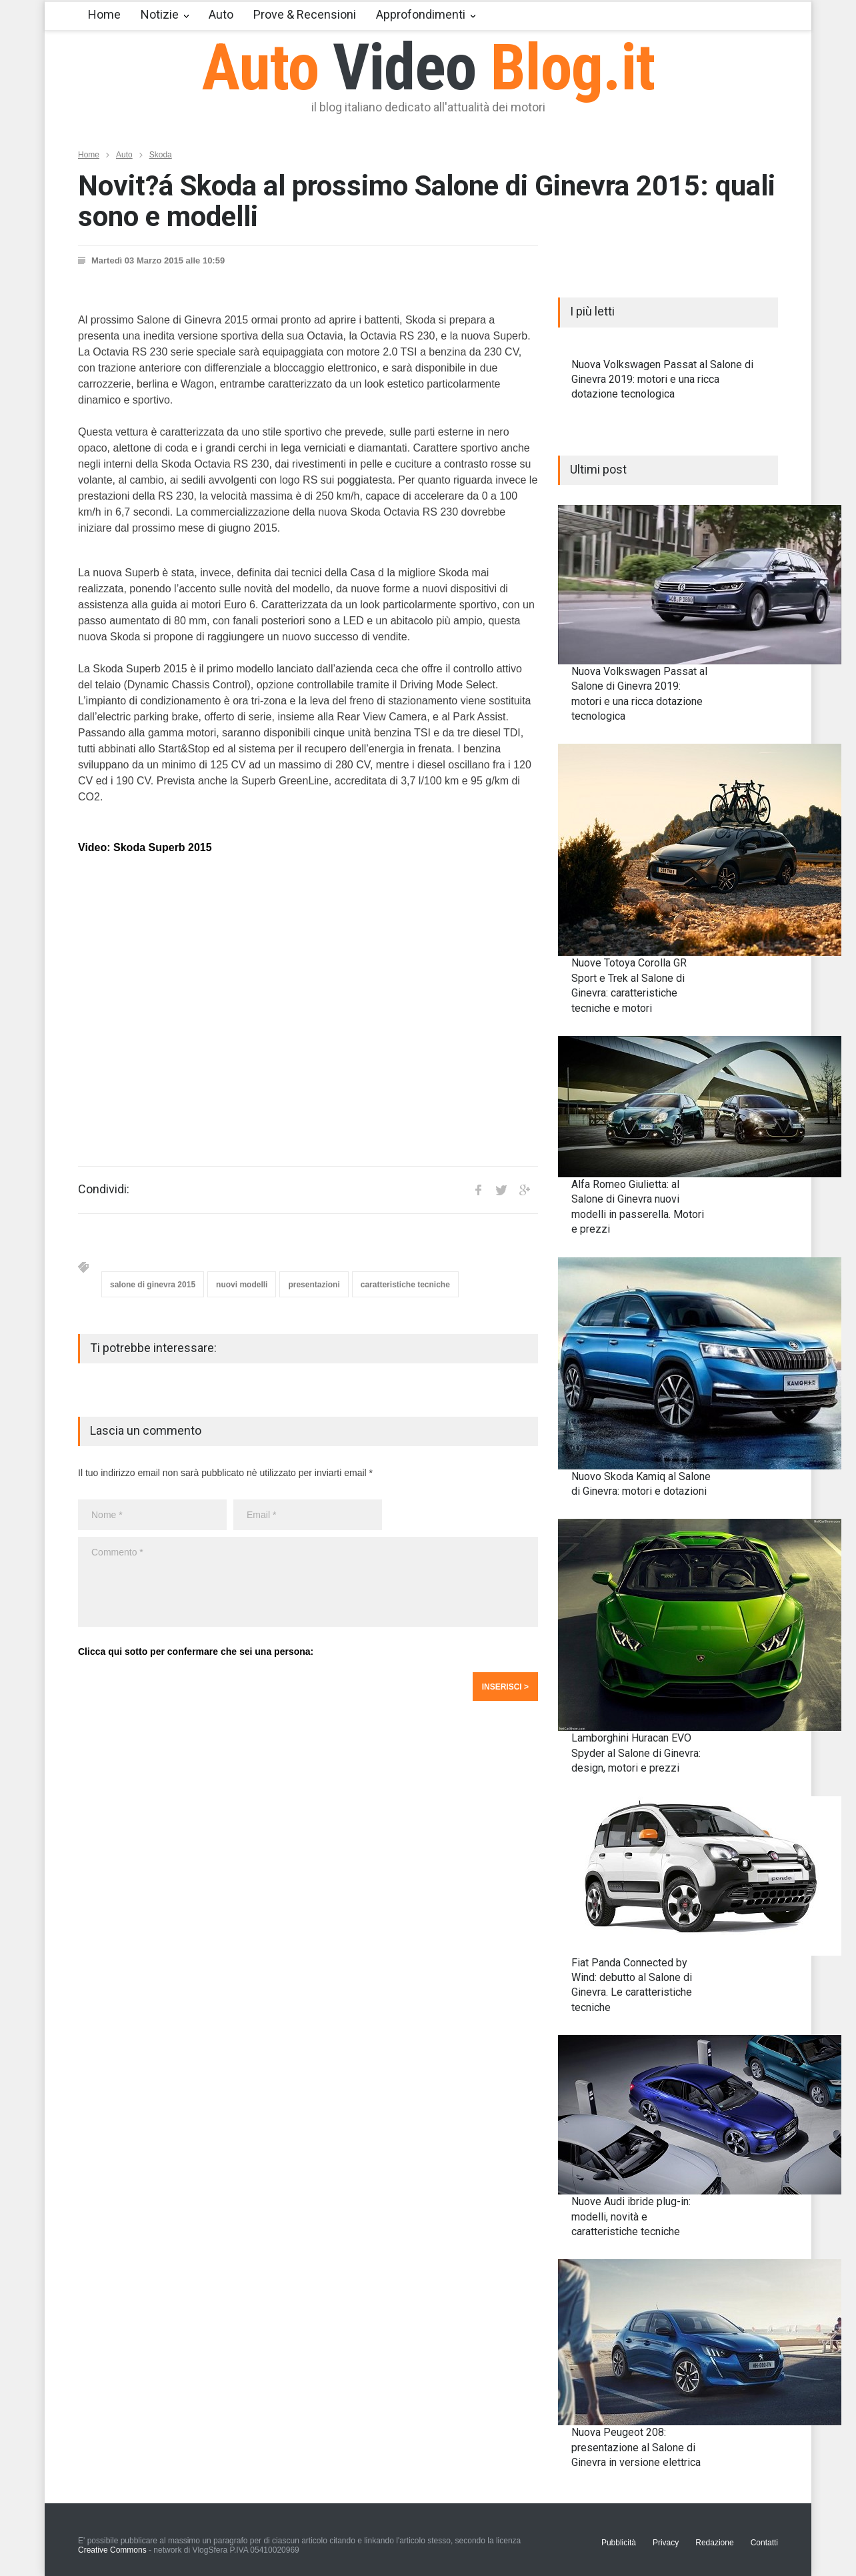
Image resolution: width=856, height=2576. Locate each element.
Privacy (666, 2542)
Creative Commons (112, 2550)
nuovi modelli (241, 1284)
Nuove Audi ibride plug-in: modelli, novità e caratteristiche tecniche (631, 2216)
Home (104, 14)
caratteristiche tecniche (405, 1284)
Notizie (160, 14)
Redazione (714, 2542)
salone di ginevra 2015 (152, 1284)
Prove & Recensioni (304, 14)
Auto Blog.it (428, 67)
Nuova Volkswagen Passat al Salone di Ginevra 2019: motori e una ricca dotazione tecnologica (662, 379)
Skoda (160, 154)
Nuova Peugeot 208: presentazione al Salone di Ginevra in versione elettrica (636, 2447)
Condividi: (103, 1189)
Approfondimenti (420, 14)
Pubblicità (618, 2542)
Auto (221, 14)
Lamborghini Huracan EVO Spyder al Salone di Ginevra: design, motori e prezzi (636, 1753)
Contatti (764, 2542)
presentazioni (313, 1284)
